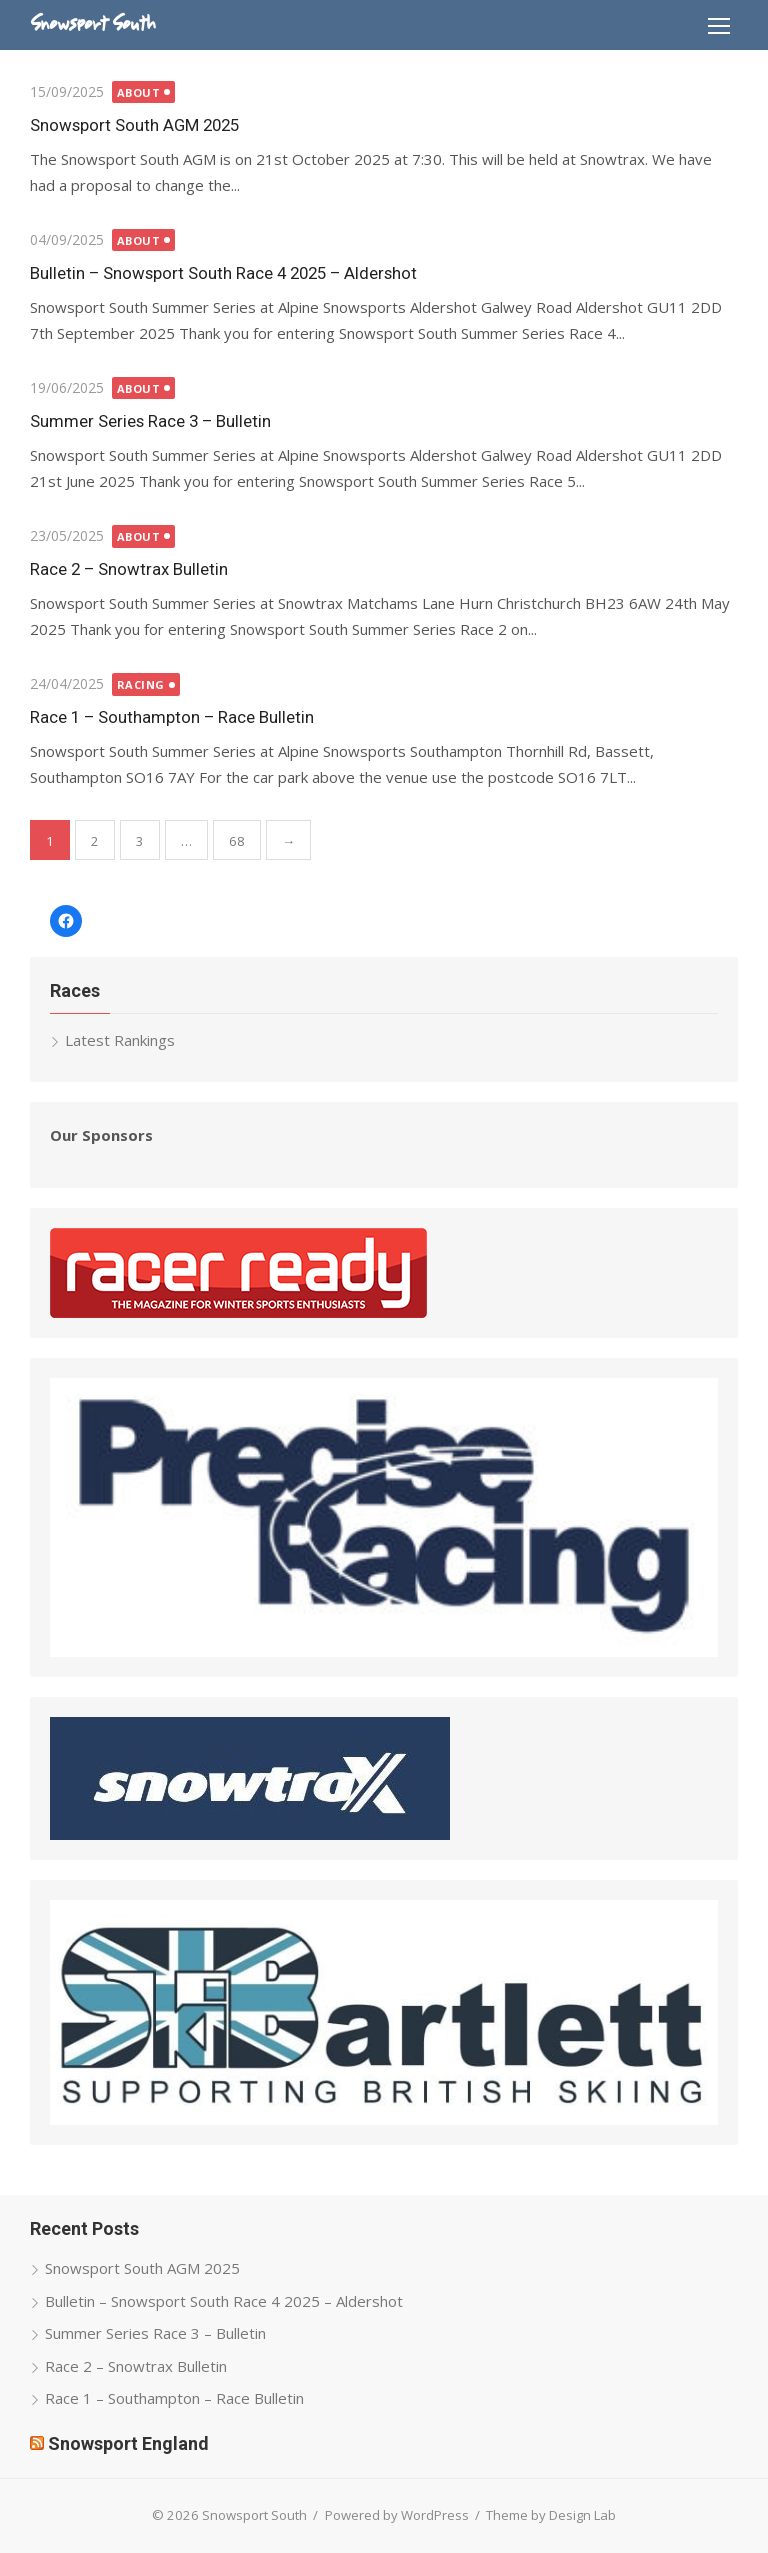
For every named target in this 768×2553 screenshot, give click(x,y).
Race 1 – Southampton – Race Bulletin (172, 717)
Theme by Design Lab (551, 2515)
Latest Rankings (120, 1040)
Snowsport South (93, 24)
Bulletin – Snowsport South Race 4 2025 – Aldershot (223, 273)
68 (237, 841)
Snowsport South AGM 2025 (134, 125)
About (139, 92)
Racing (141, 684)
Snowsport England (128, 2443)
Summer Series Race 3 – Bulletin (150, 421)
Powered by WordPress (397, 2515)
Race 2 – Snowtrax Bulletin (129, 569)
